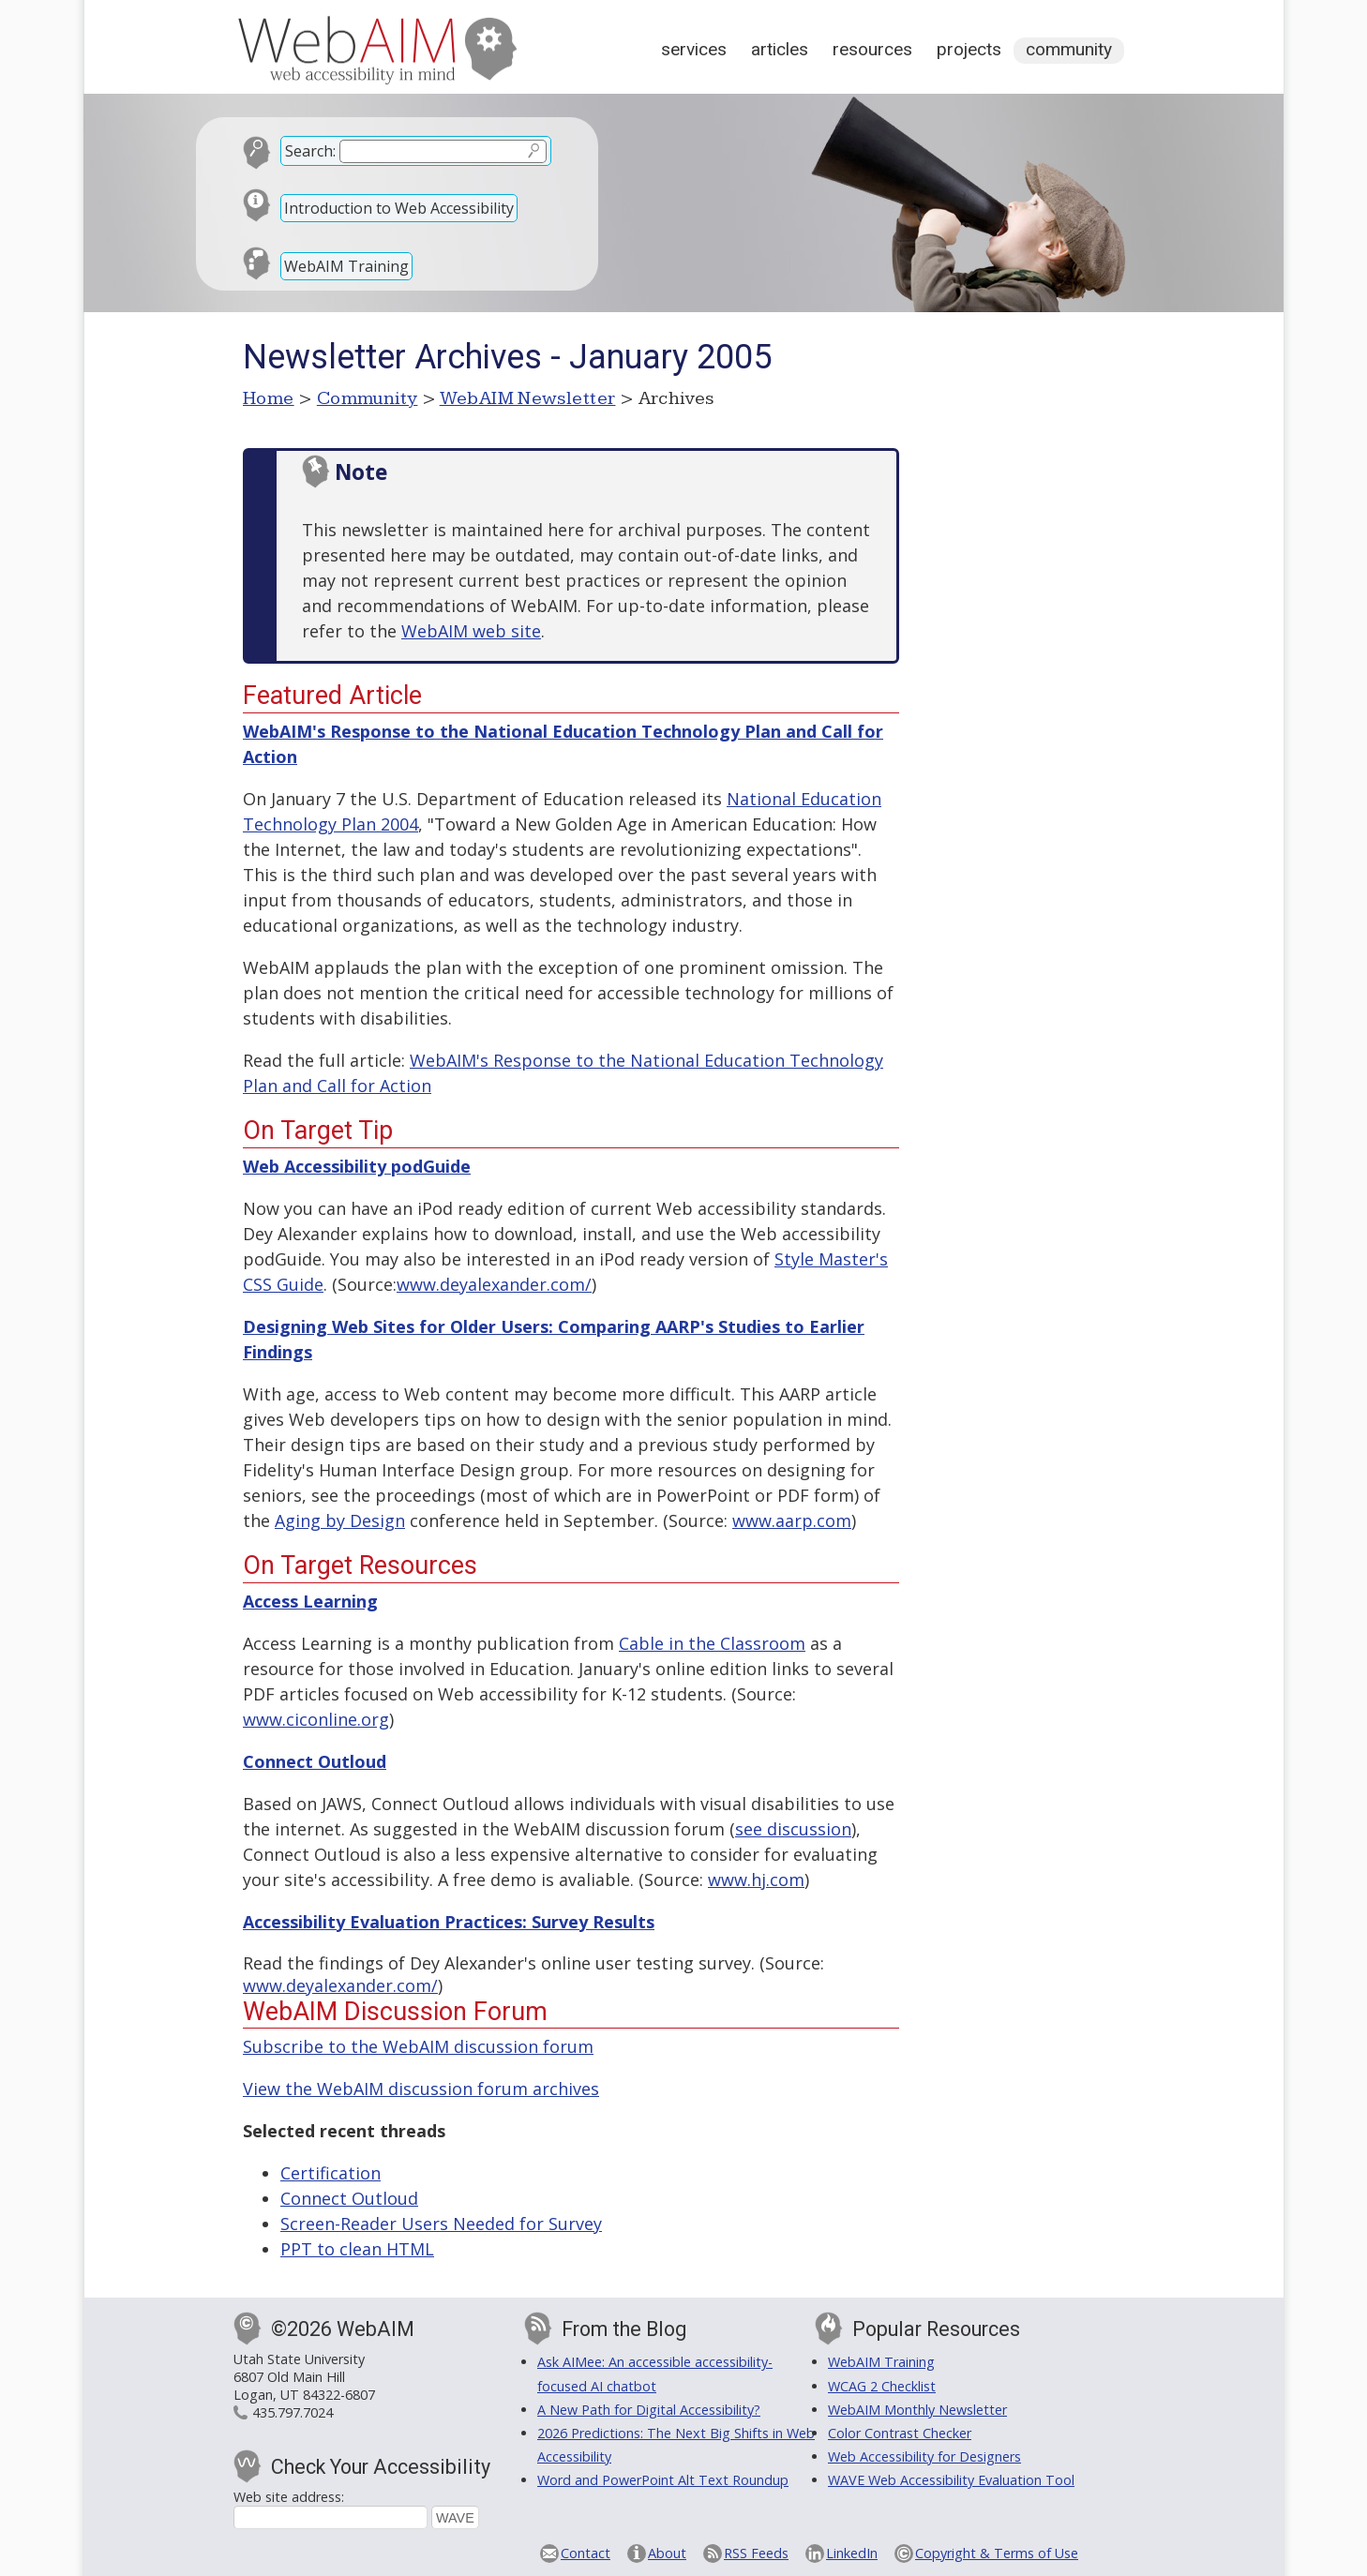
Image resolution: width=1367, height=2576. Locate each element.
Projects (969, 49)
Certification (330, 2173)
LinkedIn (852, 2553)
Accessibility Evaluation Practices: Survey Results (448, 1921)
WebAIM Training (346, 266)
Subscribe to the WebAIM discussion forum (418, 2046)
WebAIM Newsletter (528, 398)
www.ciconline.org (316, 1719)
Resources (872, 49)
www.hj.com (756, 1879)
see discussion (793, 1829)
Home (268, 398)
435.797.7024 (292, 2412)
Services (694, 49)
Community (1069, 49)
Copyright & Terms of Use (996, 2553)
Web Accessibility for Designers (924, 2456)
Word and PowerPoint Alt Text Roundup (663, 2480)
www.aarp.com (791, 1520)
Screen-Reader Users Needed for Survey (441, 2223)
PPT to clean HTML (357, 2249)
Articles (779, 49)
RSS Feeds (756, 2553)
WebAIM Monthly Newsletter (917, 2410)
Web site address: (288, 2497)
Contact (585, 2553)
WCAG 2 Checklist (882, 2386)
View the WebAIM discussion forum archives (421, 2088)
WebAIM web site (471, 631)
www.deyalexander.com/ (494, 1284)
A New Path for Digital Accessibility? (648, 2410)
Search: (310, 151)
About (667, 2553)
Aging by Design (340, 1520)
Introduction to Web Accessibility (399, 208)
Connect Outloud (349, 2198)
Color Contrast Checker (899, 2433)
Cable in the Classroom (712, 1643)
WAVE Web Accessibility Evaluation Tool (951, 2480)
